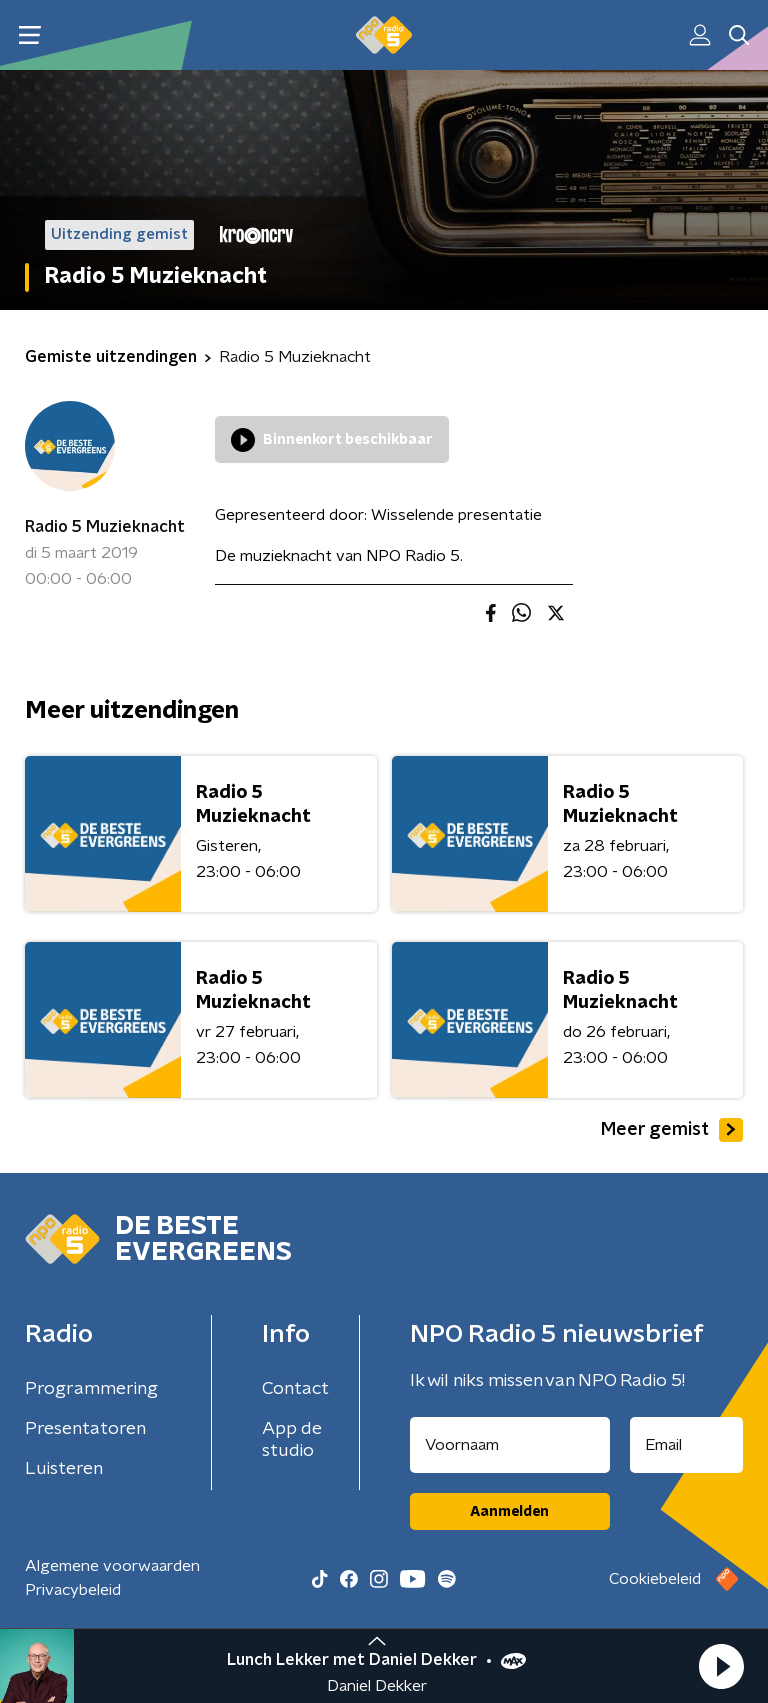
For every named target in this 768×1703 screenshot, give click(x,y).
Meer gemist (672, 1130)
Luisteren (64, 1469)
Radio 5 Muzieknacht (105, 527)
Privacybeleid (73, 1590)
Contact (295, 1389)
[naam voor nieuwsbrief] (510, 1445)
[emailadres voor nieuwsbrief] (687, 1445)
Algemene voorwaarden (112, 1566)
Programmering (91, 1389)
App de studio (292, 1440)
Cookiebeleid (655, 1579)
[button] (721, 1666)
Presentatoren (85, 1429)
